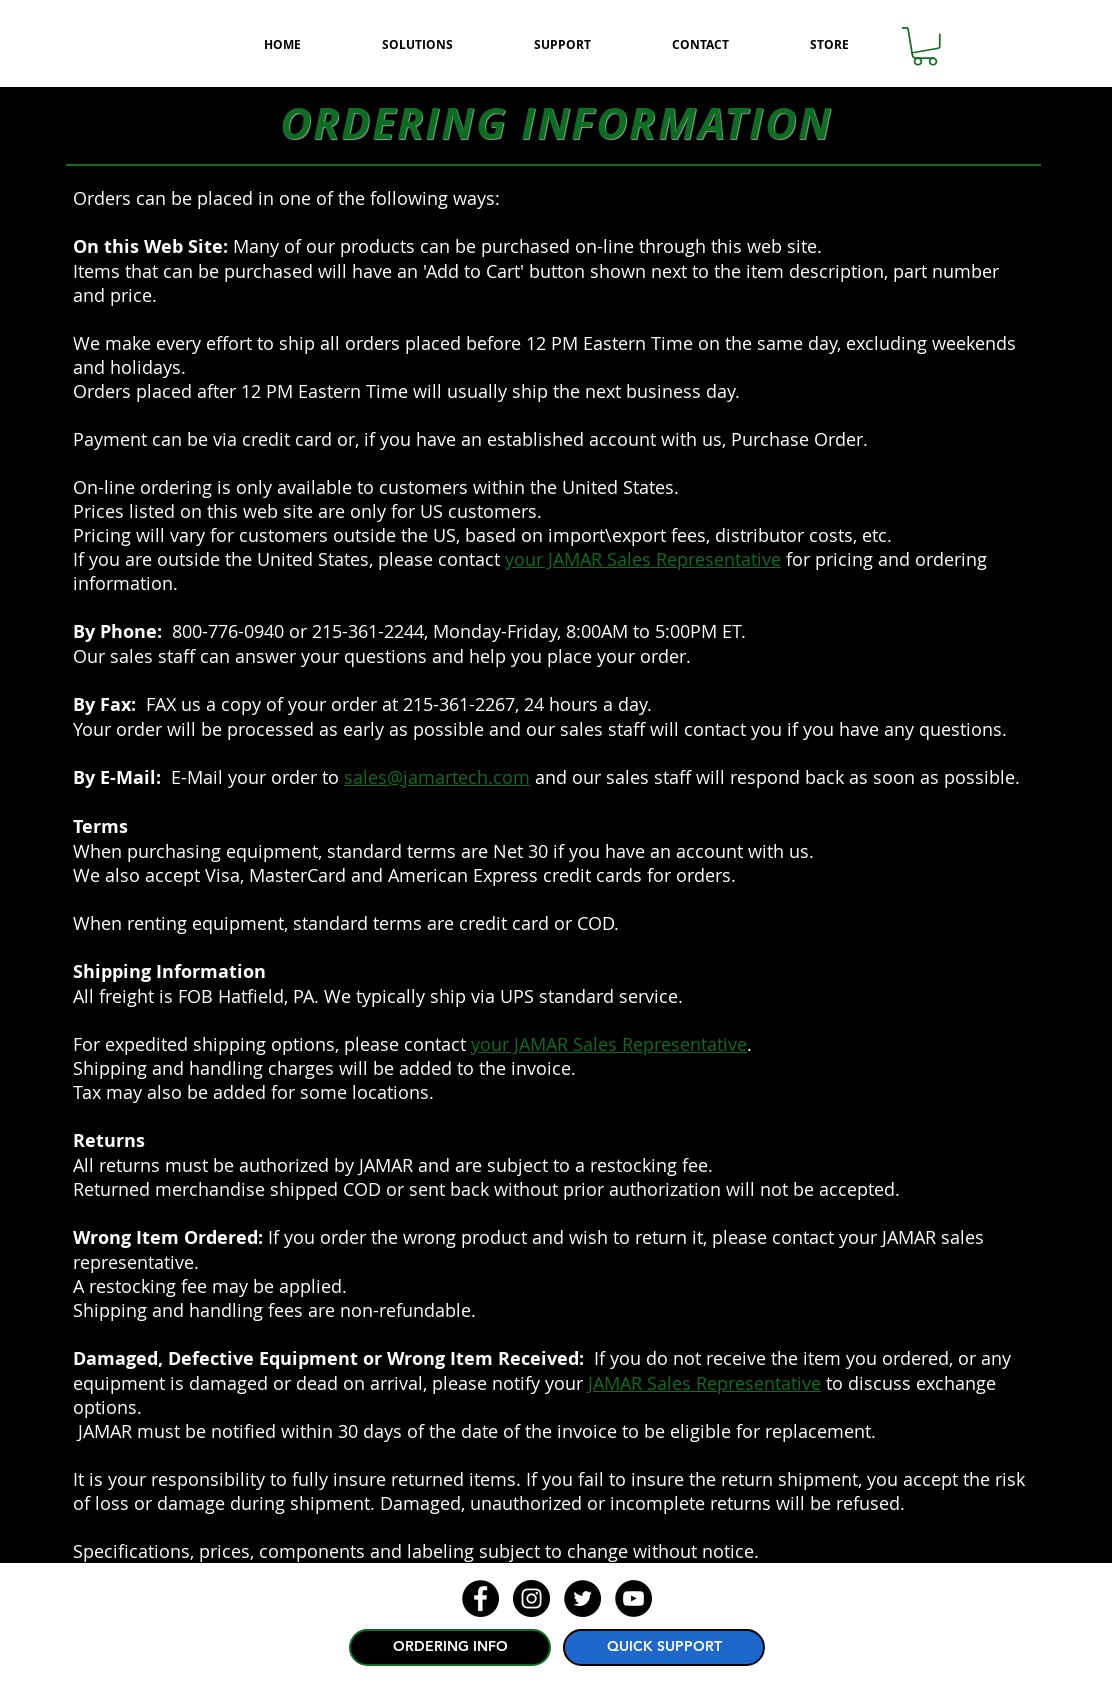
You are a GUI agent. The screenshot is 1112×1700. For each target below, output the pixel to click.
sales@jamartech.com (437, 777)
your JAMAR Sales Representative (643, 559)
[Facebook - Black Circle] (480, 1598)
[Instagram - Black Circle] (531, 1598)
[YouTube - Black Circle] (633, 1598)
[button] (925, 46)
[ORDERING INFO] (450, 1647)
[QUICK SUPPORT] (664, 1647)
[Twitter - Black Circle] (582, 1598)
